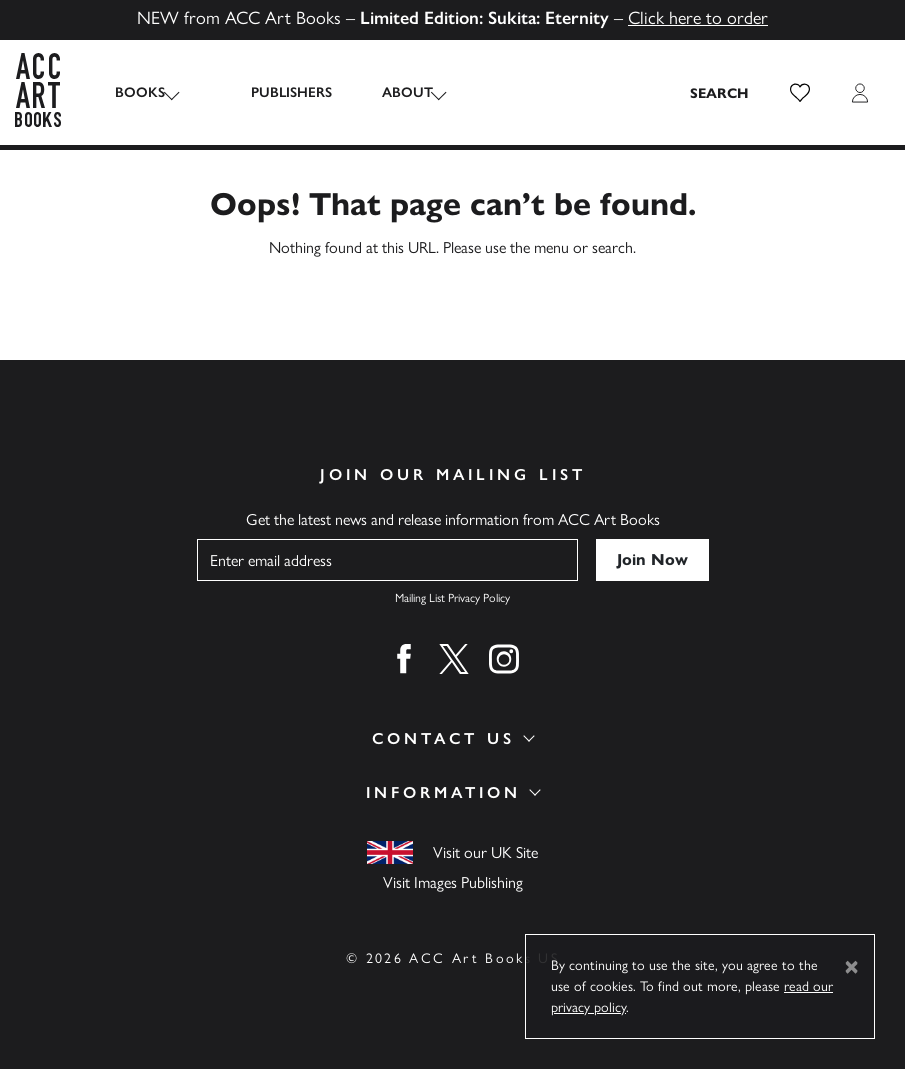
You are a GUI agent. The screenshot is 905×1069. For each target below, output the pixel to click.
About (386, 92)
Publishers (270, 92)
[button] (800, 93)
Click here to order (698, 18)
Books (140, 92)
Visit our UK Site (485, 852)
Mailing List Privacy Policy (452, 598)
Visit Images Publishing (453, 882)
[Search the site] (720, 93)
